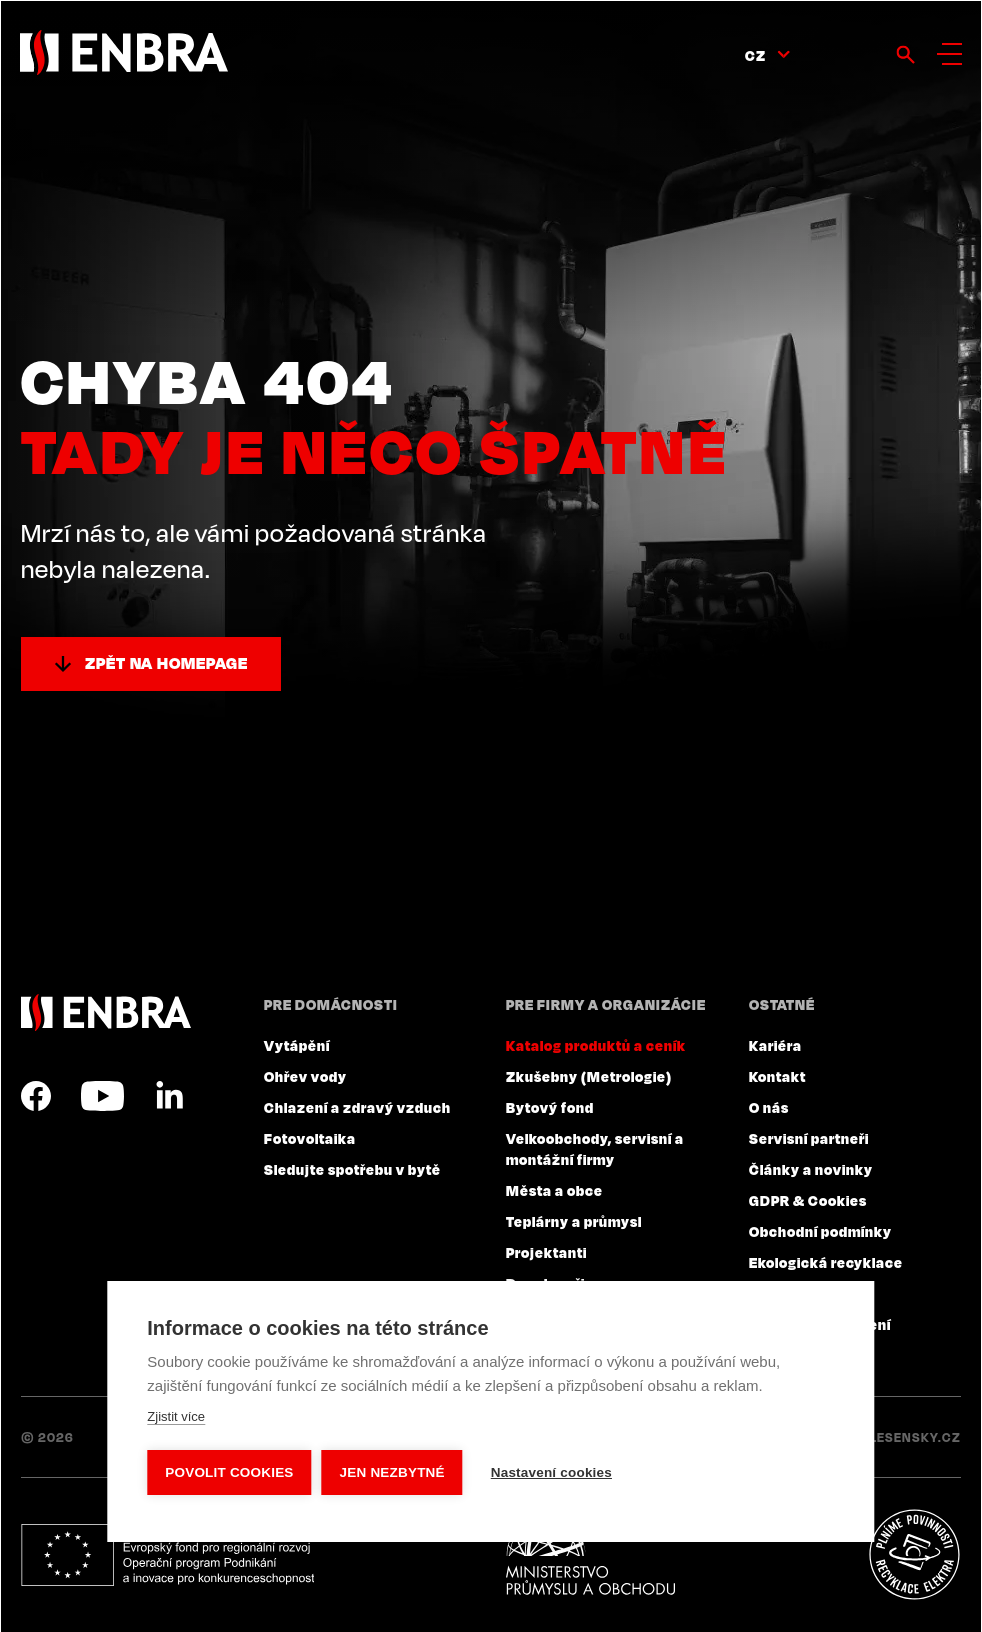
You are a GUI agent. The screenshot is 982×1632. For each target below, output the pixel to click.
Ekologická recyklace (826, 1262)
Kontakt (777, 1076)
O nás (769, 1107)
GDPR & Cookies (808, 1200)
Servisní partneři (809, 1138)
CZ (755, 55)
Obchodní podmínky (820, 1231)
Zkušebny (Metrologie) (589, 1076)
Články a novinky (811, 1169)
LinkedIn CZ (169, 1096)
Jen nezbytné (392, 1472)
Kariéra (775, 1045)
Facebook (36, 1096)
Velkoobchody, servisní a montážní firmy (595, 1148)
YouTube (102, 1096)
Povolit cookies (229, 1472)
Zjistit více (176, 1416)
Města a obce (554, 1190)
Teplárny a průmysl (574, 1221)
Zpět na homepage (166, 663)
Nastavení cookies (551, 1472)
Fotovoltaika (310, 1138)
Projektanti (546, 1252)
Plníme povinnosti (914, 1555)
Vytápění (297, 1045)
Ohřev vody (305, 1076)
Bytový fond (550, 1107)
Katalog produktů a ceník (596, 1045)
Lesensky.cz (915, 1437)
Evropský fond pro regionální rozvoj (167, 1555)
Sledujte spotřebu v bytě (352, 1169)
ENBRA (106, 1012)
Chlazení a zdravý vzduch (357, 1107)
